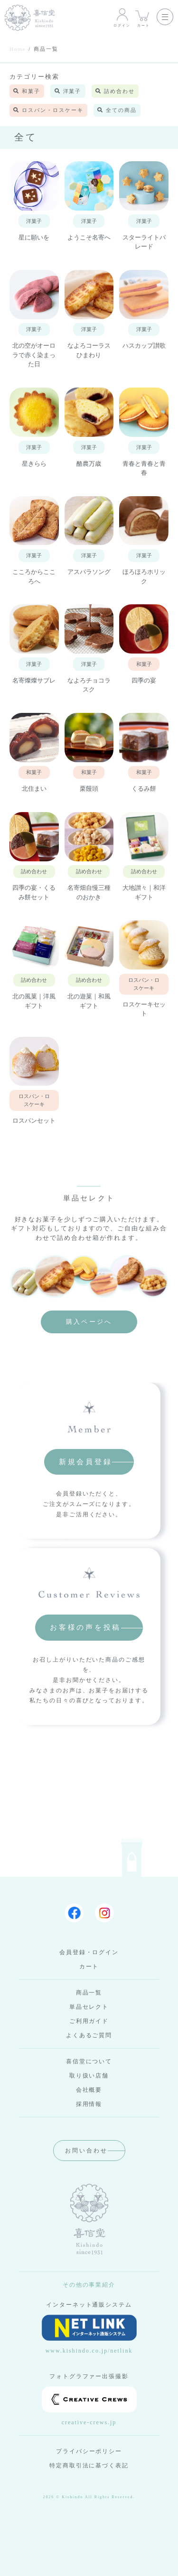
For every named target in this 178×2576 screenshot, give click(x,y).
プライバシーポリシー (89, 2451)
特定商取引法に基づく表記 (89, 2465)
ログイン (122, 17)
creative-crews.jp (89, 2406)
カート (143, 17)
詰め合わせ (115, 91)
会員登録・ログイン (89, 1952)
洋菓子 (68, 91)
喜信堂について (89, 2061)
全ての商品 (117, 110)
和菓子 (26, 91)
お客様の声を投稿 (85, 1627)
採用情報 (89, 2104)
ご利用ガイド (89, 2021)
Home (17, 49)
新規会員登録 (85, 1462)
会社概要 (89, 2090)
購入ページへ (89, 1321)
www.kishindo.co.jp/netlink (89, 2334)
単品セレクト (89, 2007)
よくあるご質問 (89, 2035)
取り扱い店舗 (89, 2075)
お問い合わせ (86, 2150)
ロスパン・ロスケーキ (48, 110)
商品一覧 (89, 1992)
